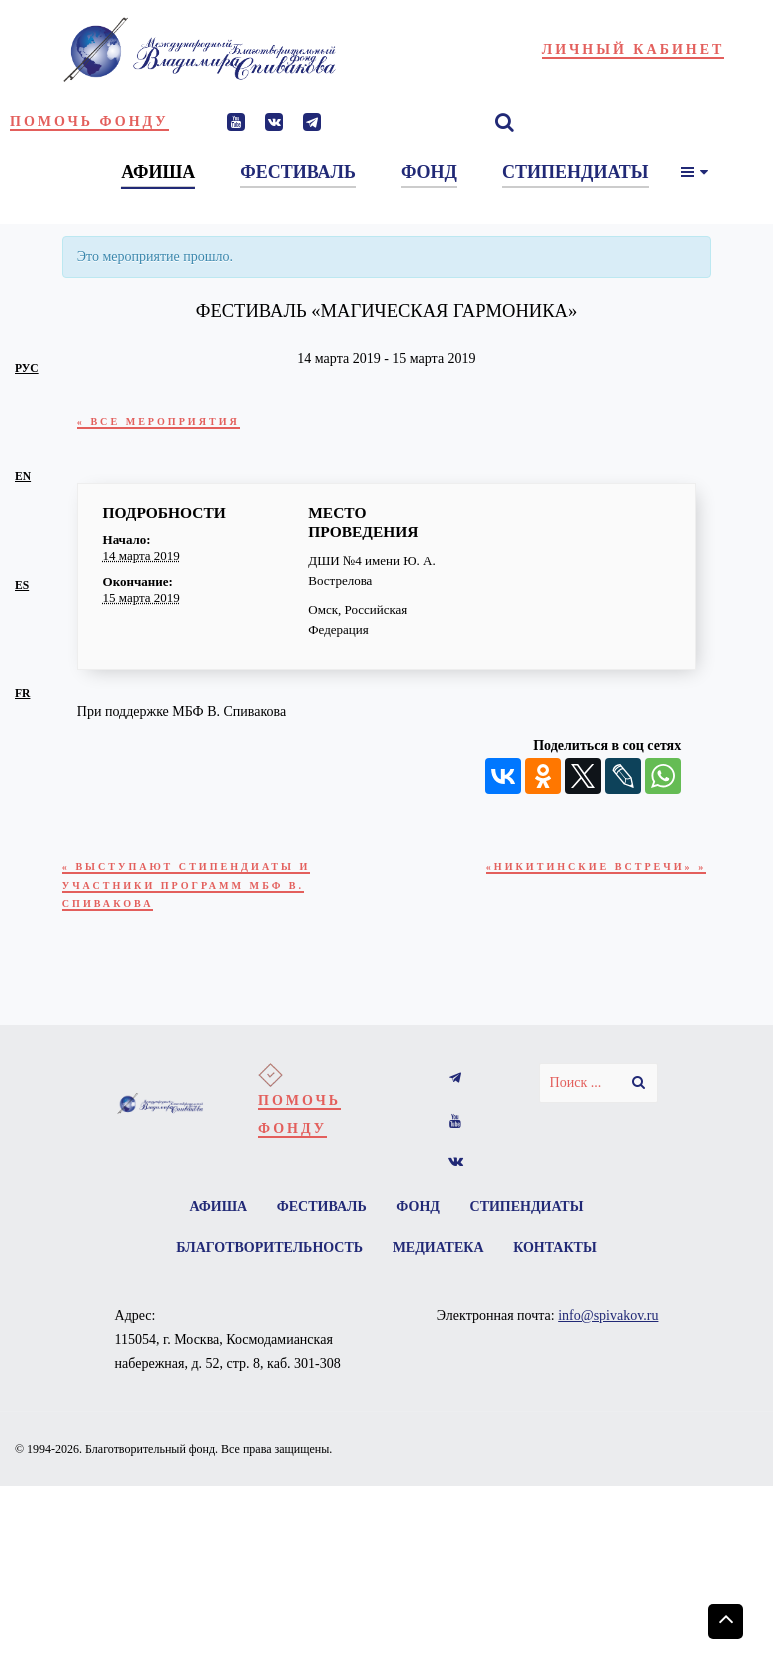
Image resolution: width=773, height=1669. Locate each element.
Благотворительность (265, 1260)
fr (22, 693)
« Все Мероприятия (167, 421)
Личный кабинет (633, 49)
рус (27, 368)
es (22, 585)
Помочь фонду (89, 121)
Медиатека (438, 1260)
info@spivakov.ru (608, 1329)
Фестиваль (320, 1216)
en (23, 476)
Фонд (420, 1216)
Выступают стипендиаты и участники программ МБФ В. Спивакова (199, 890)
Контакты (559, 1260)
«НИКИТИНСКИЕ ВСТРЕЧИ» (584, 868)
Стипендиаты (532, 1216)
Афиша (213, 1216)
